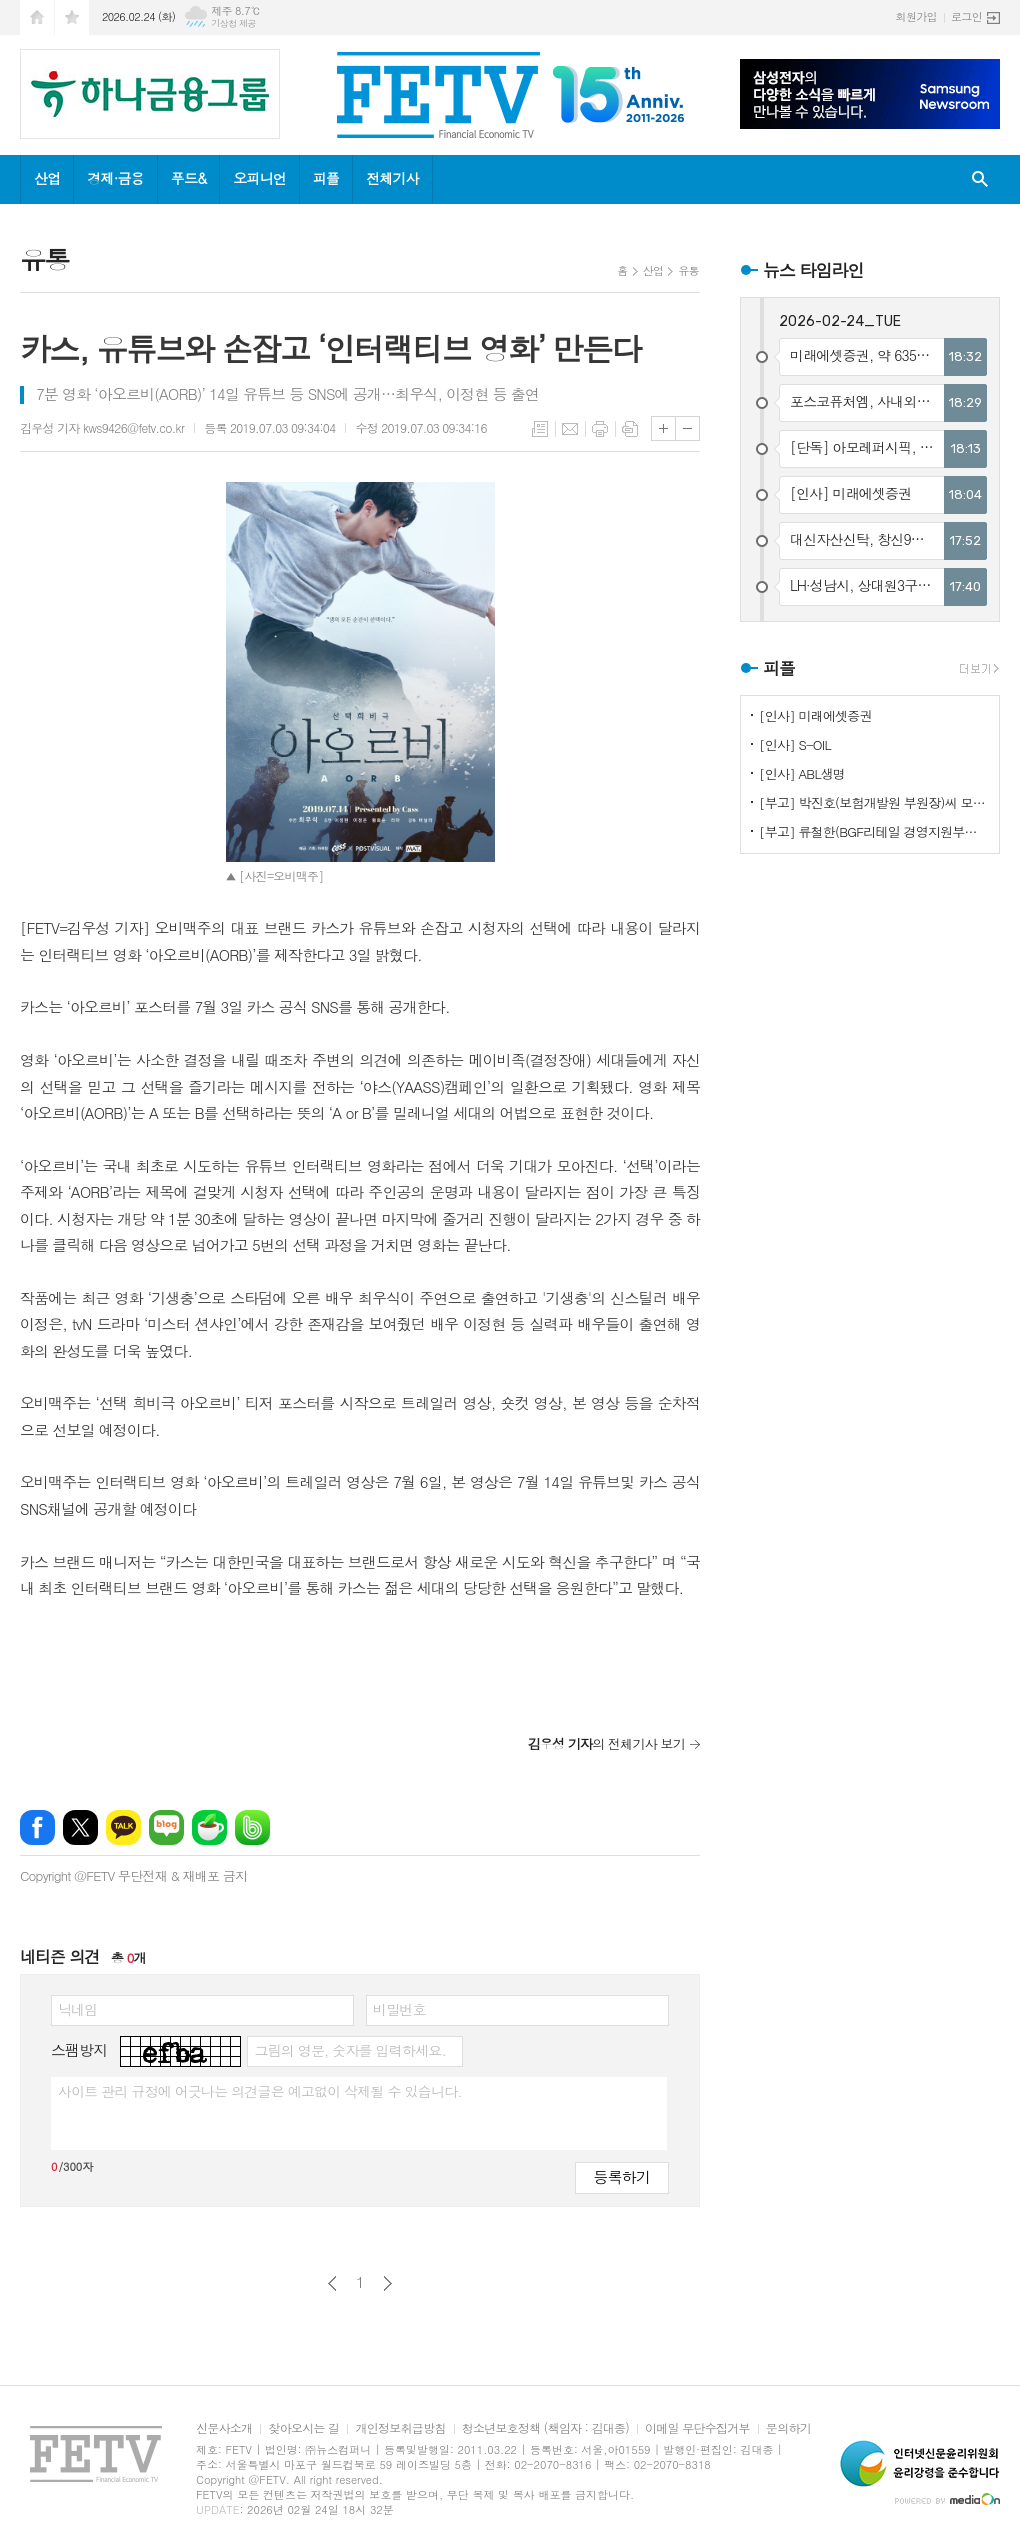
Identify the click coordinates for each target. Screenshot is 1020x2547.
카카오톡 (123, 1827)
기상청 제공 (233, 23)
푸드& (188, 178)
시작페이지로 (37, 17)
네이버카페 (209, 1827)
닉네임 (77, 2009)
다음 (387, 2283)
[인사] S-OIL (795, 744)
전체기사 (392, 178)
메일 (570, 429)
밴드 (252, 1827)
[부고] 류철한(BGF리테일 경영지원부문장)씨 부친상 (874, 831)
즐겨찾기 (72, 17)
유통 (688, 270)
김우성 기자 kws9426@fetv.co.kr (102, 427)
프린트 (600, 429)
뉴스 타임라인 (813, 270)
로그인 (966, 16)
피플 (326, 178)
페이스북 (37, 1827)
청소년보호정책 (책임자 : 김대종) (545, 2428)
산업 (47, 178)
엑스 (80, 1827)
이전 (332, 2283)
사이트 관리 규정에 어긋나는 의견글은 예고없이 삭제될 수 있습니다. (260, 2091)
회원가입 (916, 16)
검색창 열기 (980, 179)
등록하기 (622, 2176)
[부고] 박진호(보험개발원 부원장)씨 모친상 (874, 802)
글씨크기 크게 (663, 428)
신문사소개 (224, 2428)
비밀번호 (399, 2009)
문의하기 (788, 2428)
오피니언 (259, 178)
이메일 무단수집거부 (697, 2428)
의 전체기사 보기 (606, 1743)
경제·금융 (115, 178)
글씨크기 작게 (687, 428)
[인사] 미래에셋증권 (815, 715)
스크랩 (630, 429)
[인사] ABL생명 (802, 773)
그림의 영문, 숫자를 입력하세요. (349, 2050)
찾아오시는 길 (303, 2428)
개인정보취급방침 (400, 2428)
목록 (540, 429)
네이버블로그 (166, 1827)
